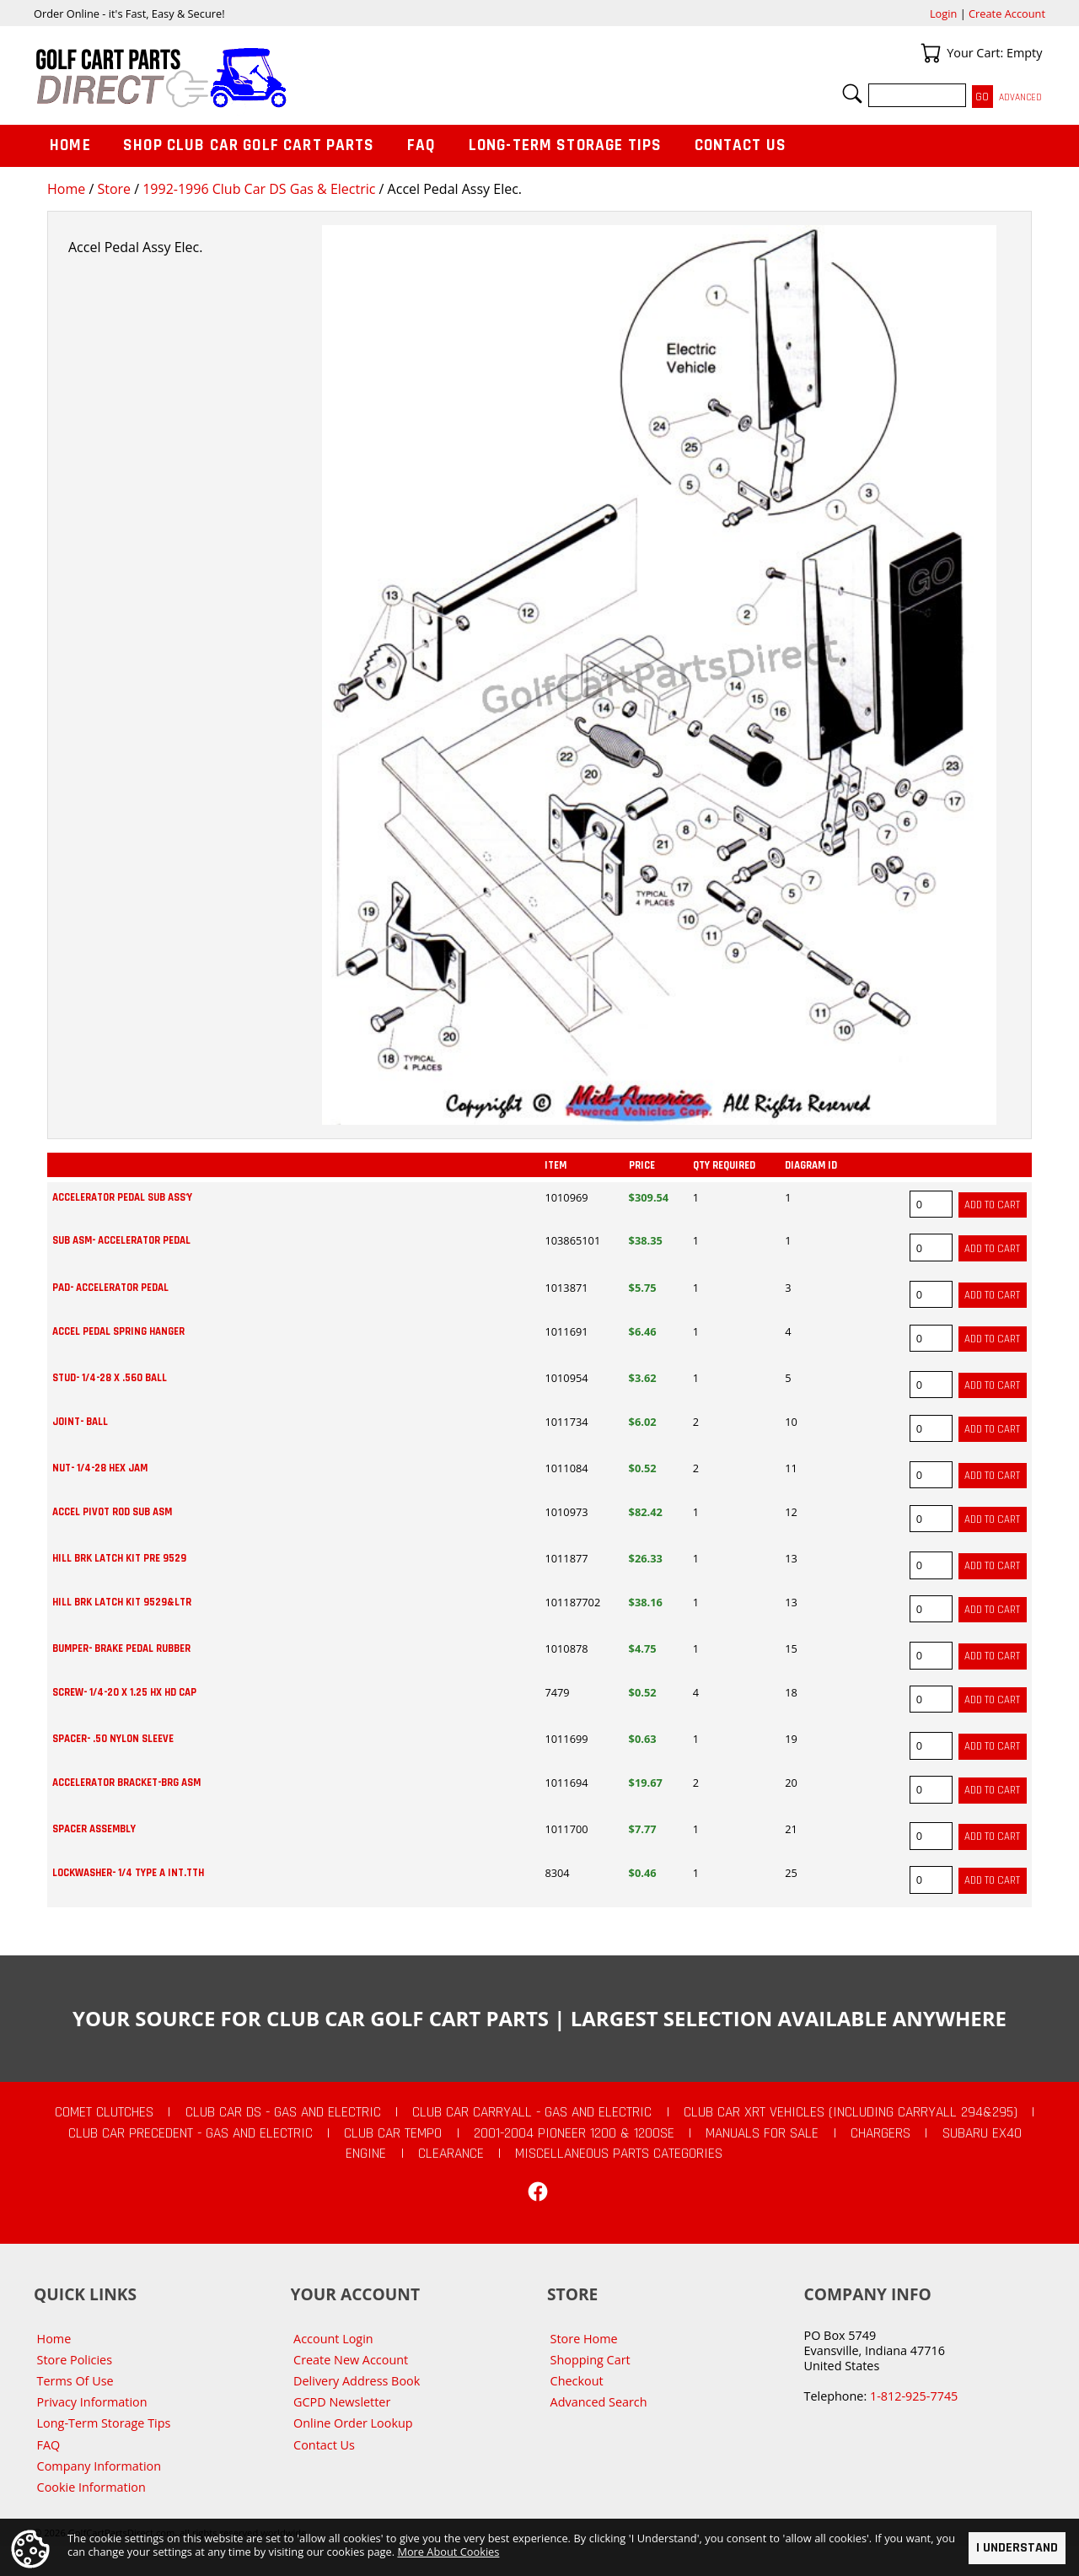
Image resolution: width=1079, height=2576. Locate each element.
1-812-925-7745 (914, 2396)
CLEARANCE (451, 2153)
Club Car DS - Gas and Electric (283, 2112)
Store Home (584, 2339)
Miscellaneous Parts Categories (618, 2153)
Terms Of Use (75, 2381)
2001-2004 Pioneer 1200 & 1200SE (574, 2133)
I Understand (1017, 2548)
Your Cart (930, 53)
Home (66, 189)
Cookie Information (91, 2487)
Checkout (577, 2381)
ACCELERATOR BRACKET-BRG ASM (126, 1782)
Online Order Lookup (353, 2423)
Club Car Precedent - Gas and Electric (190, 2133)
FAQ (421, 145)
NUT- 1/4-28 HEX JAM (100, 1468)
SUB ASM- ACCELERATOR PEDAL (121, 1240)
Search (852, 93)
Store (114, 189)
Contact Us (741, 145)
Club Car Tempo (393, 2133)
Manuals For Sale (762, 2133)
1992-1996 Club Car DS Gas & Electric (258, 189)
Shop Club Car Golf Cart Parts (248, 145)
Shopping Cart (590, 2360)
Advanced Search (598, 2402)
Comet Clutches (104, 2112)
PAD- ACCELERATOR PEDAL (110, 1287)
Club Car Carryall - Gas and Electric (532, 2112)
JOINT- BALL (80, 1421)
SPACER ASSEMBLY (94, 1829)
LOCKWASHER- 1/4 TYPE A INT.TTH (128, 1873)
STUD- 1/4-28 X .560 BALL (109, 1378)
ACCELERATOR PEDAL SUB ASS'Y (122, 1197)
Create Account (1007, 13)
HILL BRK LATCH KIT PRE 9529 (119, 1558)
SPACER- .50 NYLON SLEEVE (113, 1738)
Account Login (333, 2339)
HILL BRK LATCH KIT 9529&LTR (121, 1602)
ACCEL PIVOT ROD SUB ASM (112, 1512)
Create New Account (350, 2360)
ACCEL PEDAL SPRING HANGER (118, 1331)
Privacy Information (92, 2402)
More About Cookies (448, 2552)
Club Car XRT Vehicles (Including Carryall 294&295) (850, 2112)
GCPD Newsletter (341, 2402)
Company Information (99, 2466)
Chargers (880, 2133)
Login (943, 13)
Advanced (1020, 97)
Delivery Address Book (356, 2381)
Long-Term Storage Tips (565, 145)
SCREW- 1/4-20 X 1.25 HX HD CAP (124, 1692)
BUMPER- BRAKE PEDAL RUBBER (121, 1648)
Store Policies (74, 2360)
